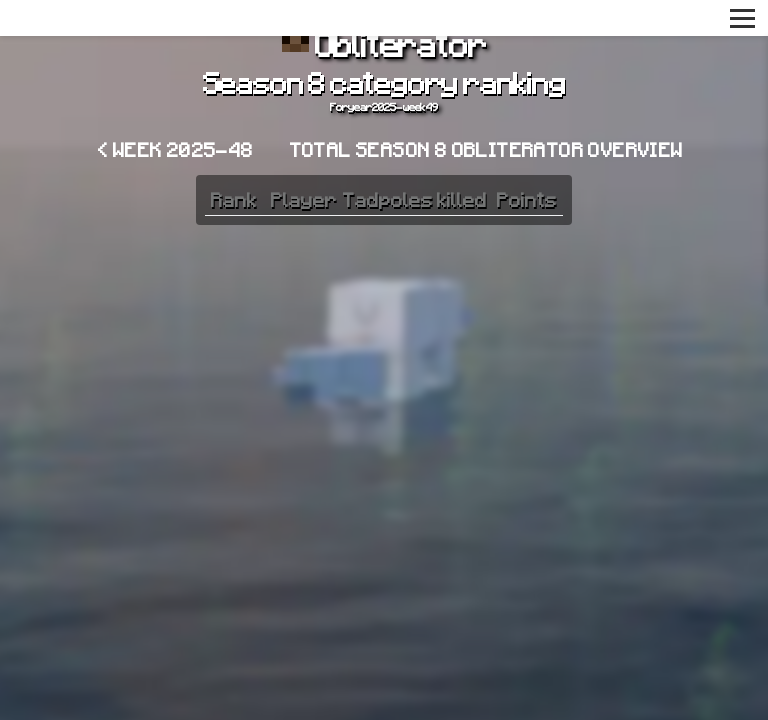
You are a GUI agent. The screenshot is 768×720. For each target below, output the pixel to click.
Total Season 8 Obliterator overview (487, 149)
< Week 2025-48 (176, 149)
